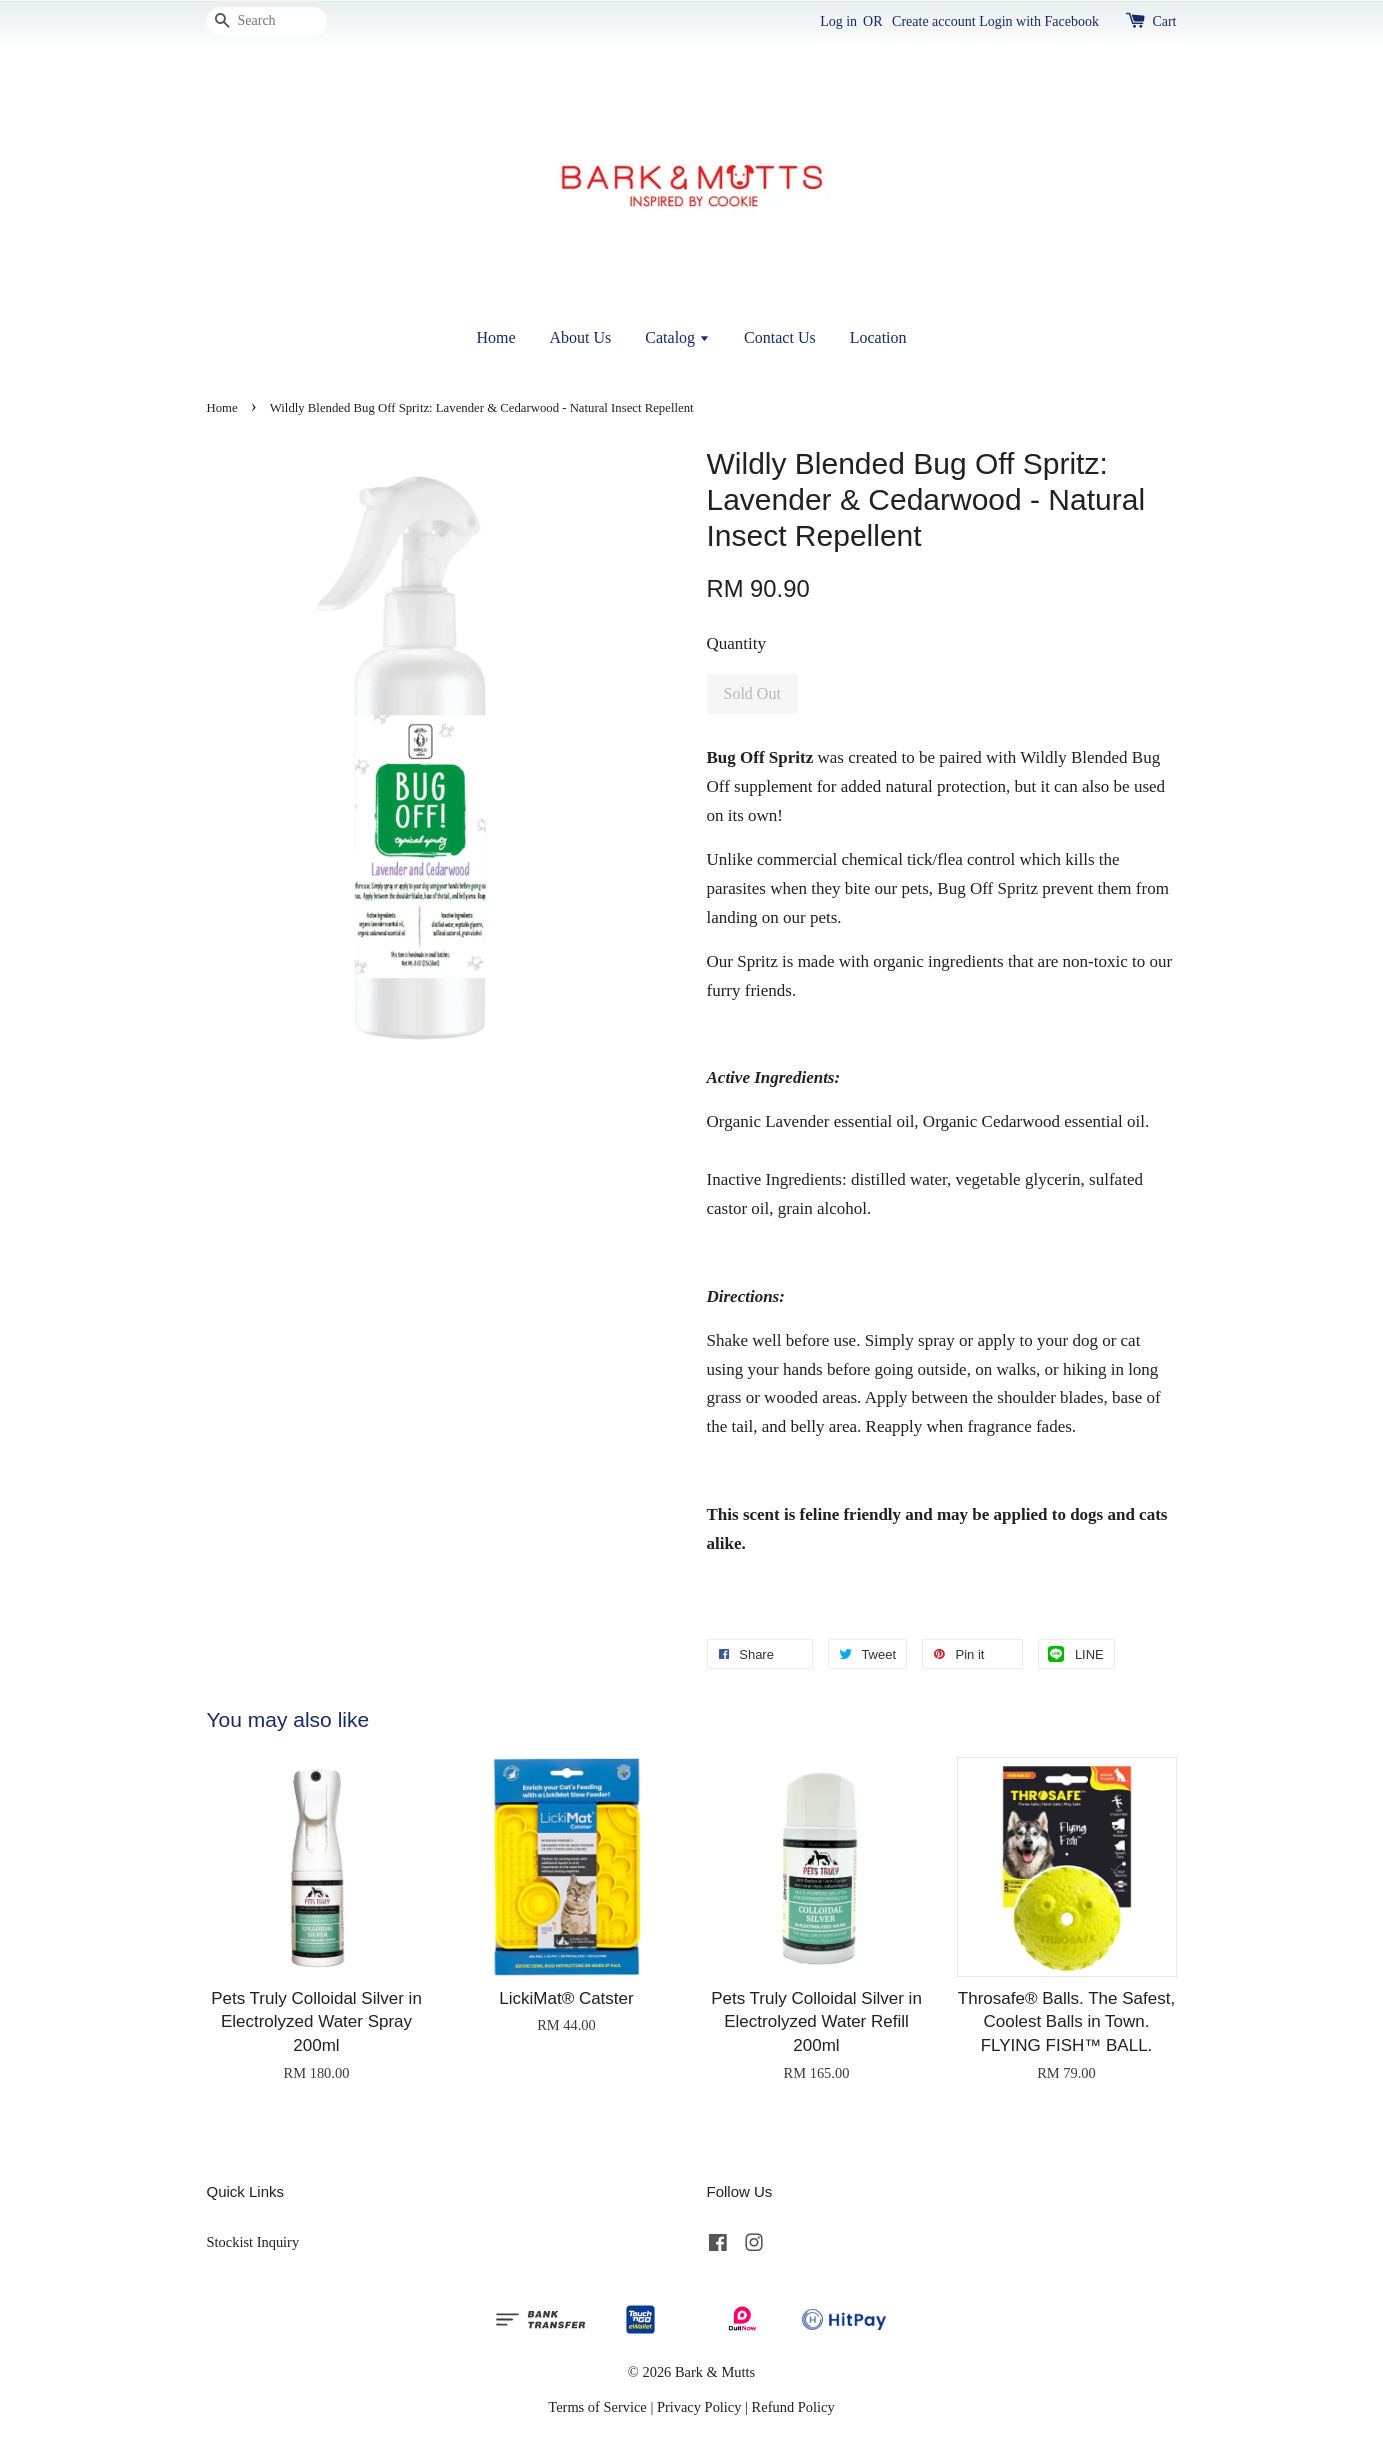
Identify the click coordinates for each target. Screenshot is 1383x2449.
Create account (934, 21)
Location (878, 337)
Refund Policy (793, 2407)
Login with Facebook (1039, 21)
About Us (581, 337)
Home (495, 337)
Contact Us (780, 337)
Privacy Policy (699, 2407)
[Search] (267, 21)
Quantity (737, 643)
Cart (1164, 21)
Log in (838, 21)
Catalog (677, 337)
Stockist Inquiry (253, 2242)
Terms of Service (597, 2407)
